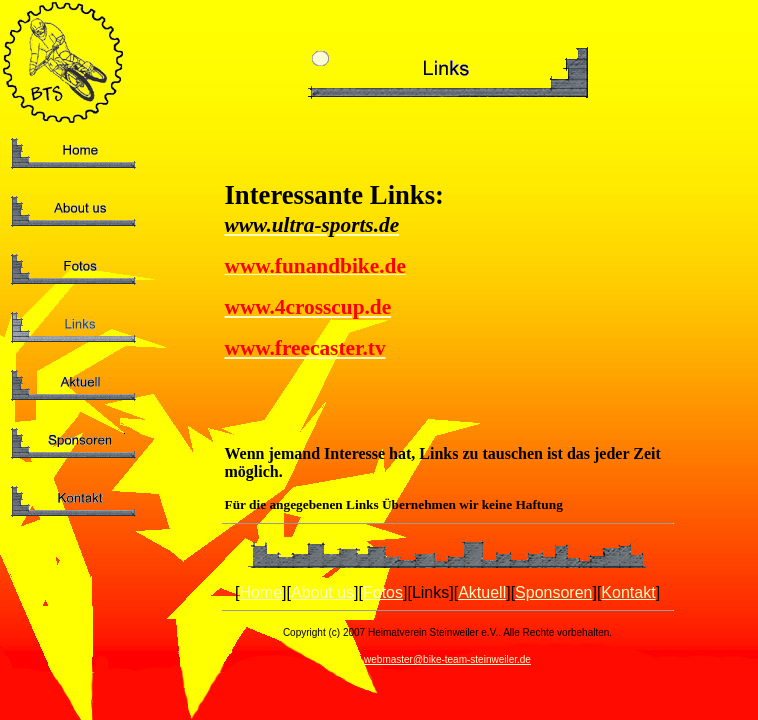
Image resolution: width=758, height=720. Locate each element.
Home (260, 592)
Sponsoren (553, 592)
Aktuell (482, 592)
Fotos (383, 592)
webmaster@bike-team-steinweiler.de (447, 659)
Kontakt (628, 592)
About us (322, 592)
